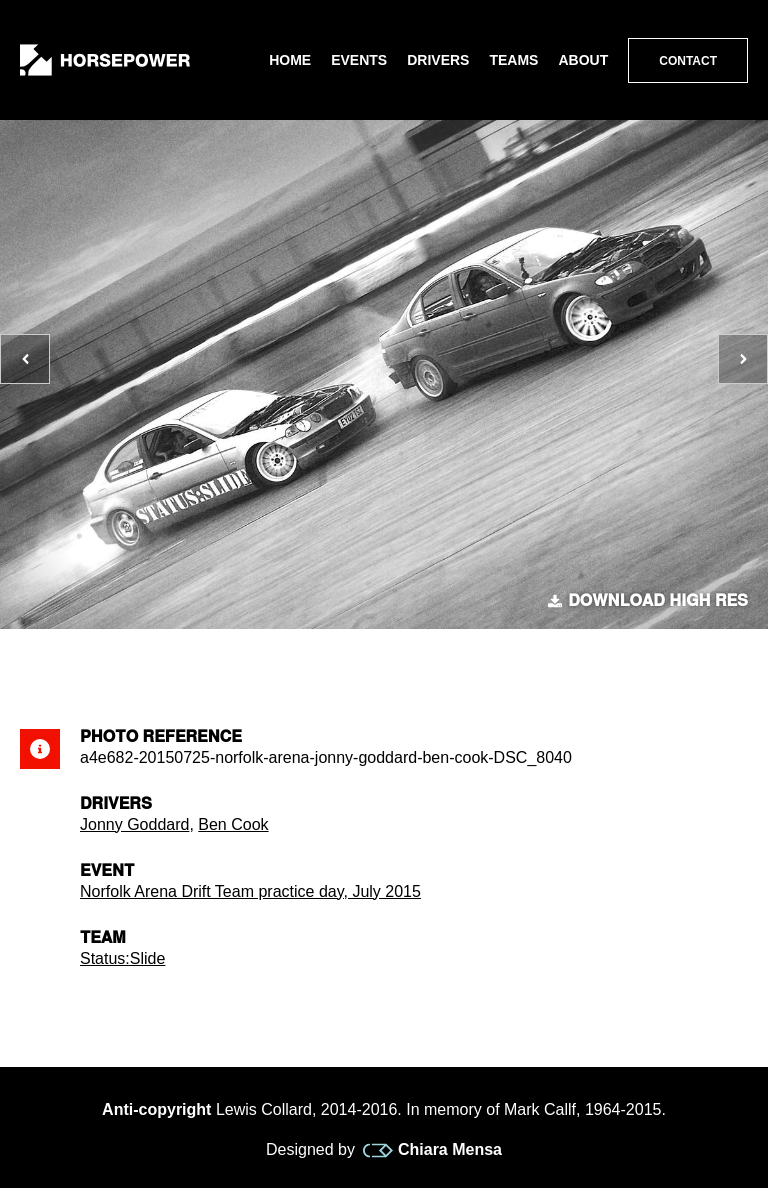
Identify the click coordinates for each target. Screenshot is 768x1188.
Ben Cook (233, 824)
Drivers (438, 60)
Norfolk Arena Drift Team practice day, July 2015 (250, 891)
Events (359, 60)
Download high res (648, 601)
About (583, 60)
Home (290, 60)
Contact (688, 61)
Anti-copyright (156, 1109)
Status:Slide (122, 958)
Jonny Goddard (134, 824)
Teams (513, 60)
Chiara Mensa (432, 1150)
